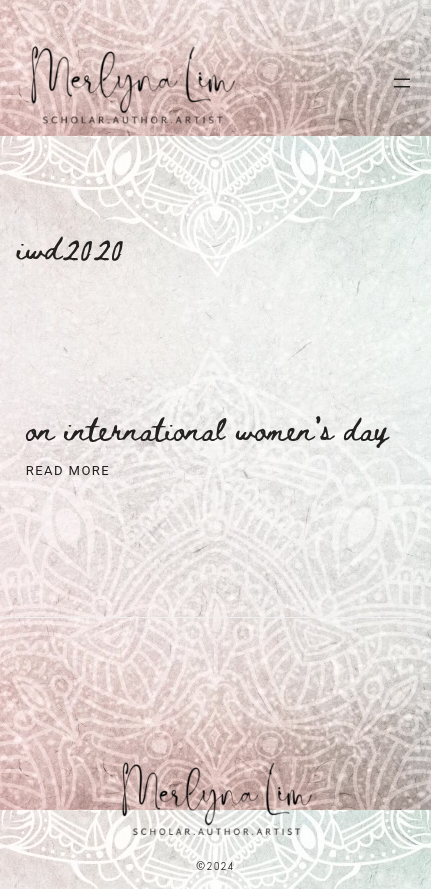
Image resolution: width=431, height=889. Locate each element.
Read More (68, 471)
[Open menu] (402, 83)
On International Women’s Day (207, 429)
